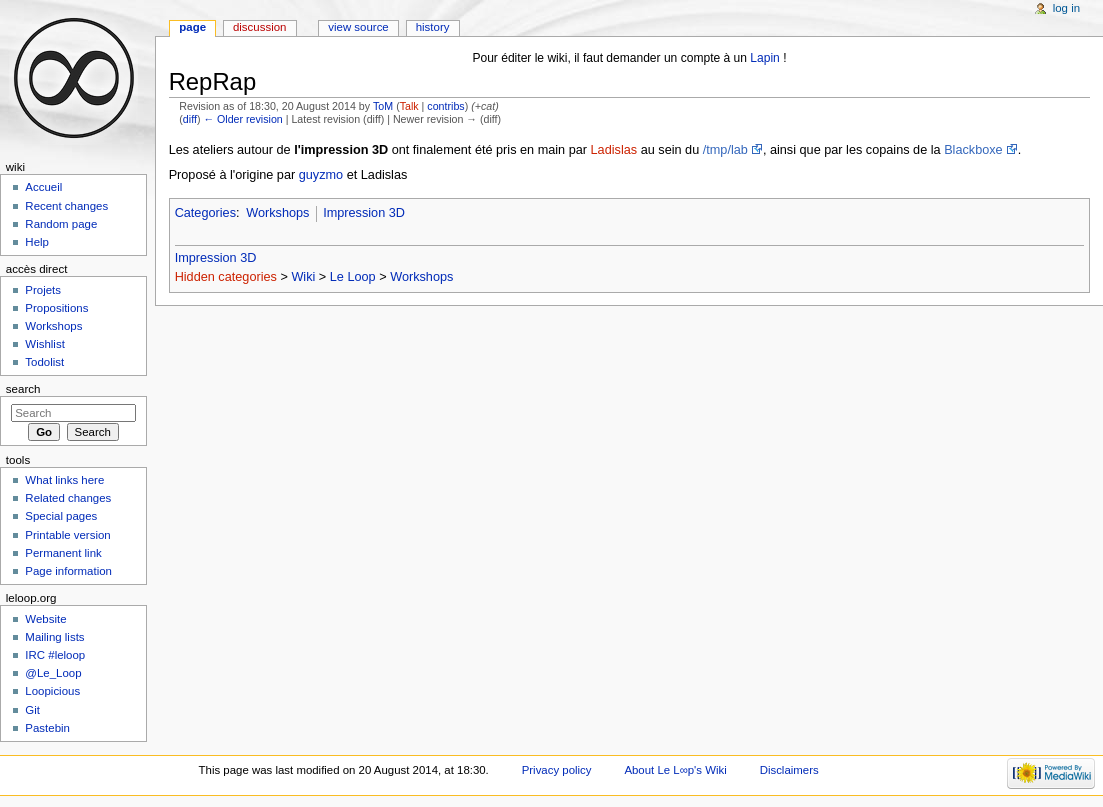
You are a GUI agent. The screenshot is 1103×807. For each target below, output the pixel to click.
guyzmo (321, 175)
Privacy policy (557, 770)
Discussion (259, 27)
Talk (409, 106)
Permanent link (63, 553)
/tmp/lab (725, 150)
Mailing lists (54, 637)
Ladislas (614, 150)
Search (23, 389)
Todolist (44, 362)
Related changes (68, 498)
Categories (205, 213)
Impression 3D (364, 213)
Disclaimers (789, 770)
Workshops (277, 213)
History (433, 27)
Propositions (56, 308)
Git (32, 710)
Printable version (67, 535)
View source (358, 27)
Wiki (303, 277)
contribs (445, 106)
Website (45, 619)
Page (192, 27)
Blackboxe (973, 150)
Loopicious (52, 691)
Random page (61, 224)
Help (37, 242)
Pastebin (47, 728)
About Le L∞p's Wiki (675, 770)
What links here (64, 480)
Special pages (61, 516)
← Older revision (242, 119)
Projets (43, 290)
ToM (383, 106)
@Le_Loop (53, 673)
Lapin (764, 58)
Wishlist (44, 344)
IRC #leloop (55, 655)
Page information (68, 571)
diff (190, 119)
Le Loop (353, 277)
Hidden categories (226, 277)
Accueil (43, 187)
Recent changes (66, 206)
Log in (1066, 8)
